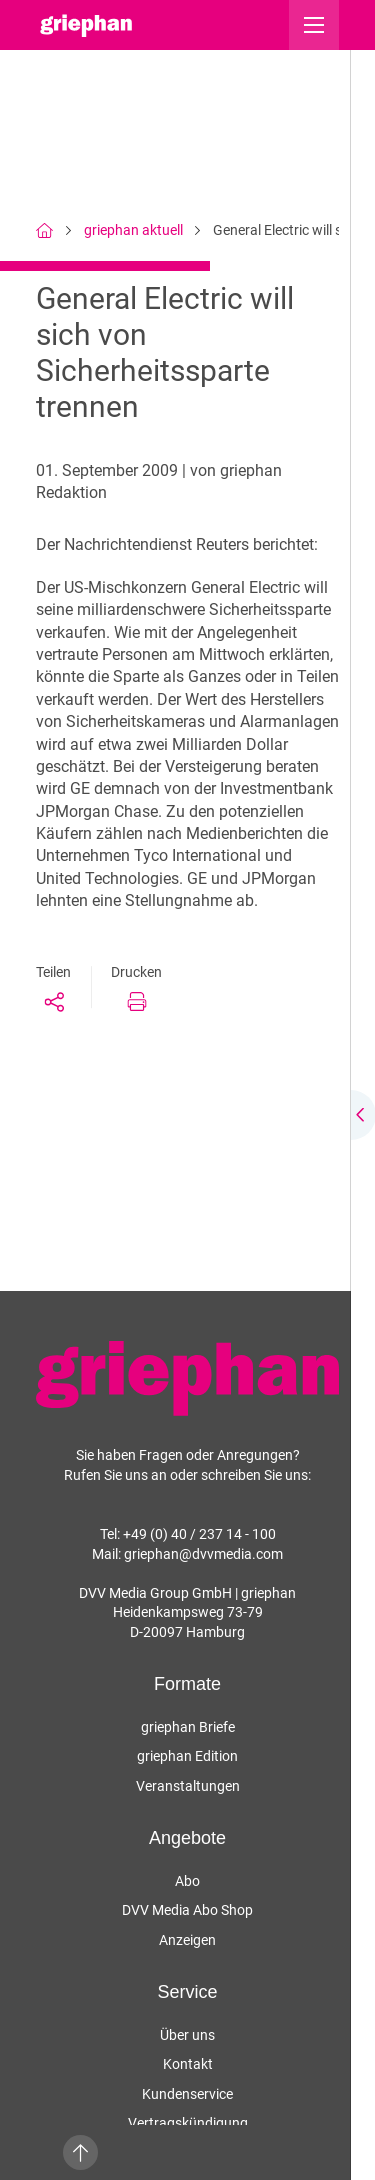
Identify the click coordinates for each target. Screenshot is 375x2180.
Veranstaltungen (188, 1786)
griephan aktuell (133, 230)
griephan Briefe (188, 1727)
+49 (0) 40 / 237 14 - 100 (199, 1534)
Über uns (187, 2035)
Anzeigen (187, 1940)
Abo (187, 1881)
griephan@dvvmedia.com (203, 1554)
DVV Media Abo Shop (187, 1910)
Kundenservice (187, 2094)
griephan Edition (187, 1756)
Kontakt (188, 2064)
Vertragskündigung (188, 2123)
